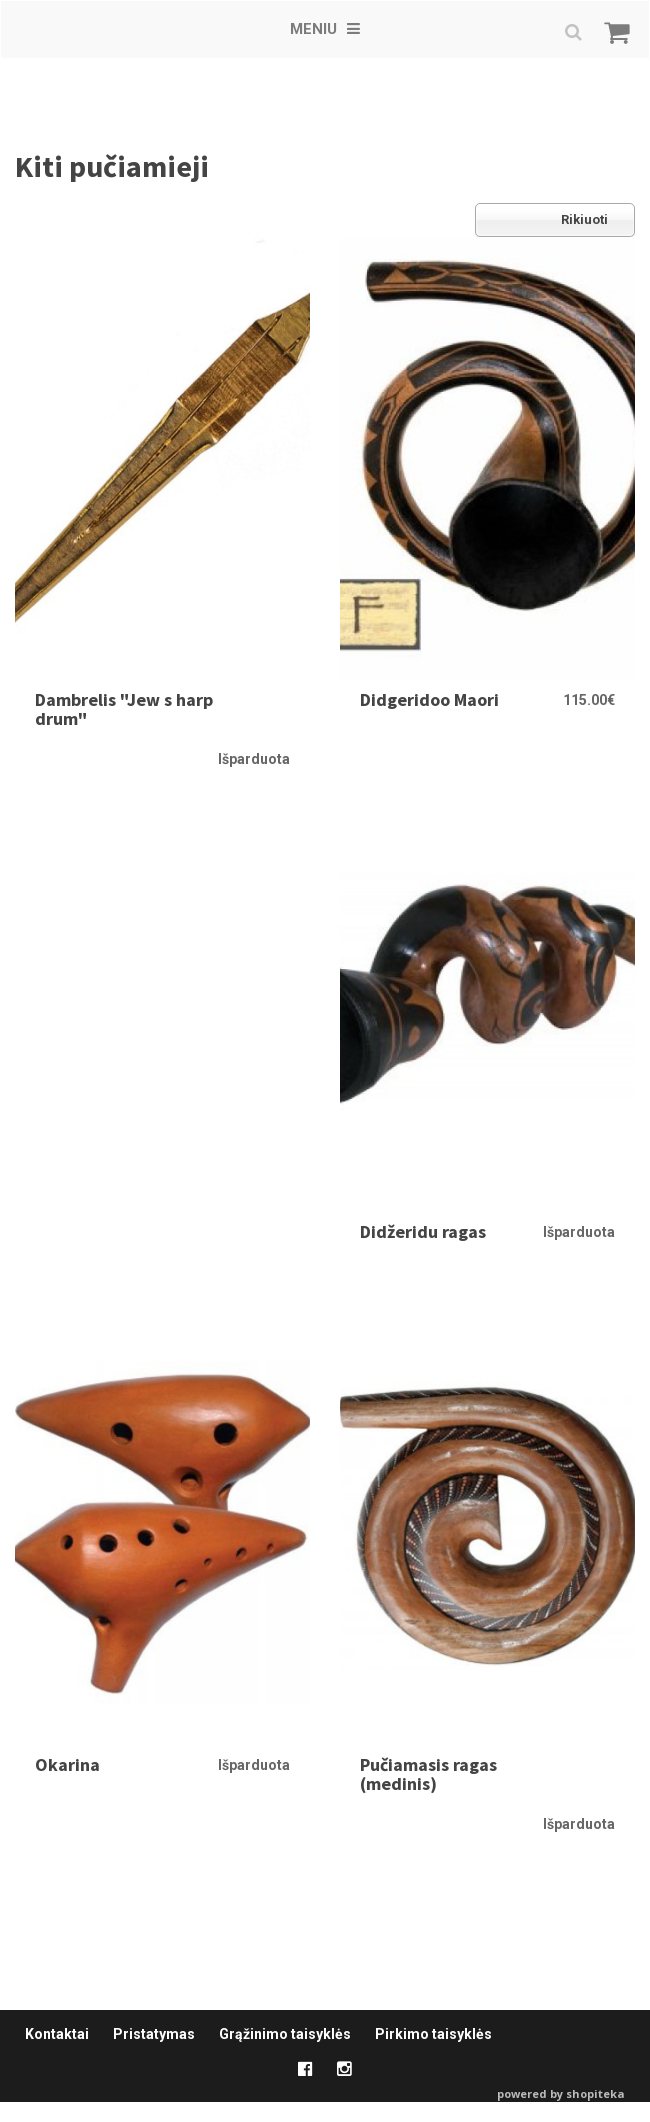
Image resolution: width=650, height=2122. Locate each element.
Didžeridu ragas (423, 1231)
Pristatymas (154, 2034)
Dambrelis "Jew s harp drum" (124, 709)
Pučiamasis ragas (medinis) (428, 1774)
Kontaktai (57, 2034)
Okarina (67, 1764)
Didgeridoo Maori (429, 699)
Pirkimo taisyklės (433, 2034)
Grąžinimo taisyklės (285, 2034)
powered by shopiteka (561, 2093)
